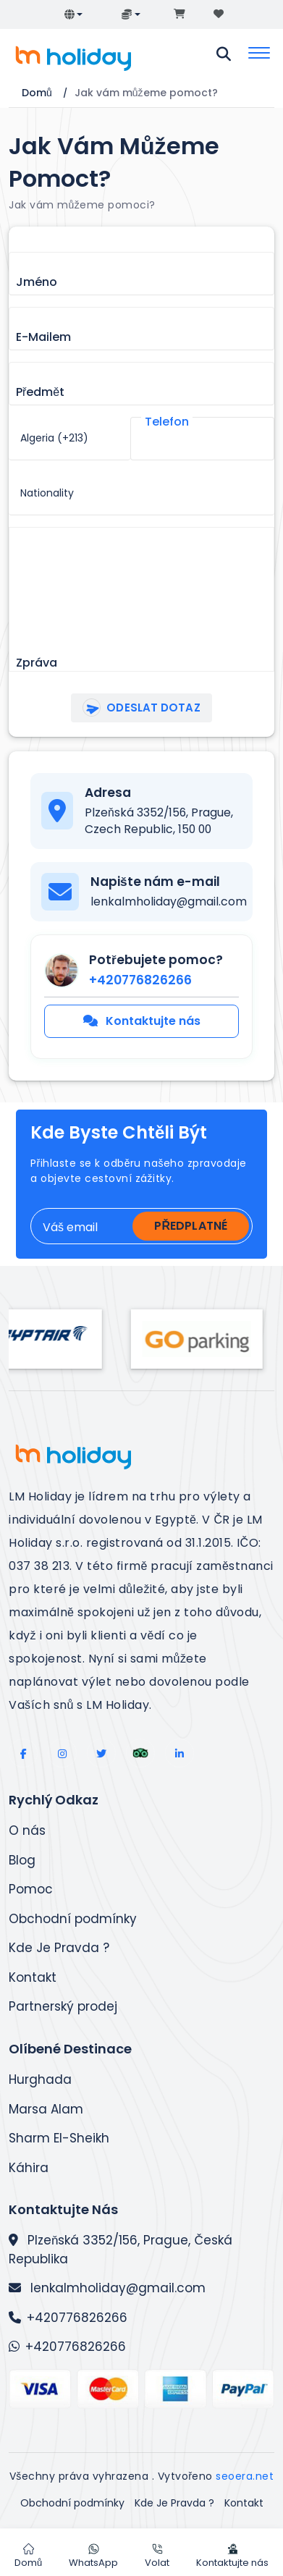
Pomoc (31, 1889)
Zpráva (36, 662)
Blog (22, 1860)
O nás (27, 1830)
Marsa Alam (46, 2109)
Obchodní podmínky (73, 1918)
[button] (74, 14)
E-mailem (43, 337)
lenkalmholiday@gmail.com (107, 2288)
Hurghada (40, 2079)
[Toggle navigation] (259, 54)
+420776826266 (68, 2317)
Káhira (28, 2167)
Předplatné (190, 1225)
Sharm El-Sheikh (59, 2138)
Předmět (40, 392)
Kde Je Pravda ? (59, 1947)
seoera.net (245, 2476)
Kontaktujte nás (141, 1021)
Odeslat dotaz (139, 707)
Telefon (167, 421)
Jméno (36, 282)
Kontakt (32, 1977)
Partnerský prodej (63, 2006)
